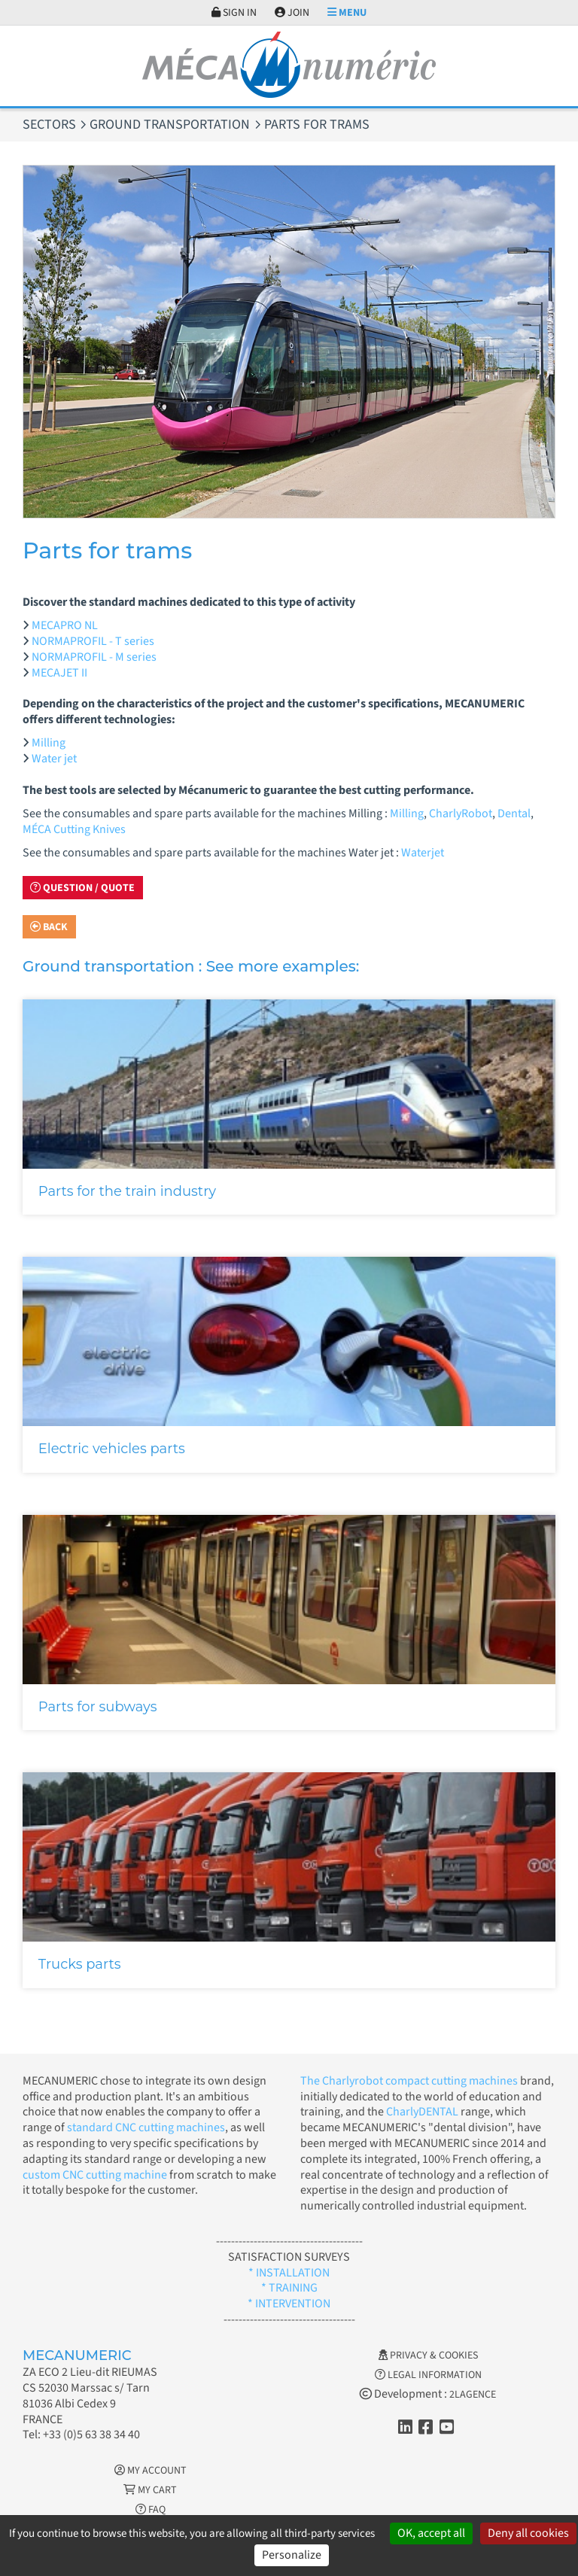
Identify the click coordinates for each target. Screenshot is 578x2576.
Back (49, 927)
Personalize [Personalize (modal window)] (291, 2555)
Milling (48, 742)
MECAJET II (59, 673)
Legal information (428, 2375)
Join (292, 12)
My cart (150, 2490)
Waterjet (422, 852)
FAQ (150, 2509)
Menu (347, 12)
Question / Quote (82, 888)
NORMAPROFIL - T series (93, 641)
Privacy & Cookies (428, 2355)
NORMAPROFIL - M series (94, 657)
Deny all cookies (528, 2533)
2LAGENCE (472, 2394)
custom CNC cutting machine (95, 2175)
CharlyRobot (460, 813)
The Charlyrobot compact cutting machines (409, 2081)
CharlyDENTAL (423, 2111)
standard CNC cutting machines (145, 2127)
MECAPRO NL (65, 625)
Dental (514, 813)
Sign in (234, 12)
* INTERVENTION (289, 2303)
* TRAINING (289, 2287)
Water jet (54, 758)
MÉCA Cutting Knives (74, 829)
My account (150, 2470)
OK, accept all (431, 2533)
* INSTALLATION (289, 2272)
